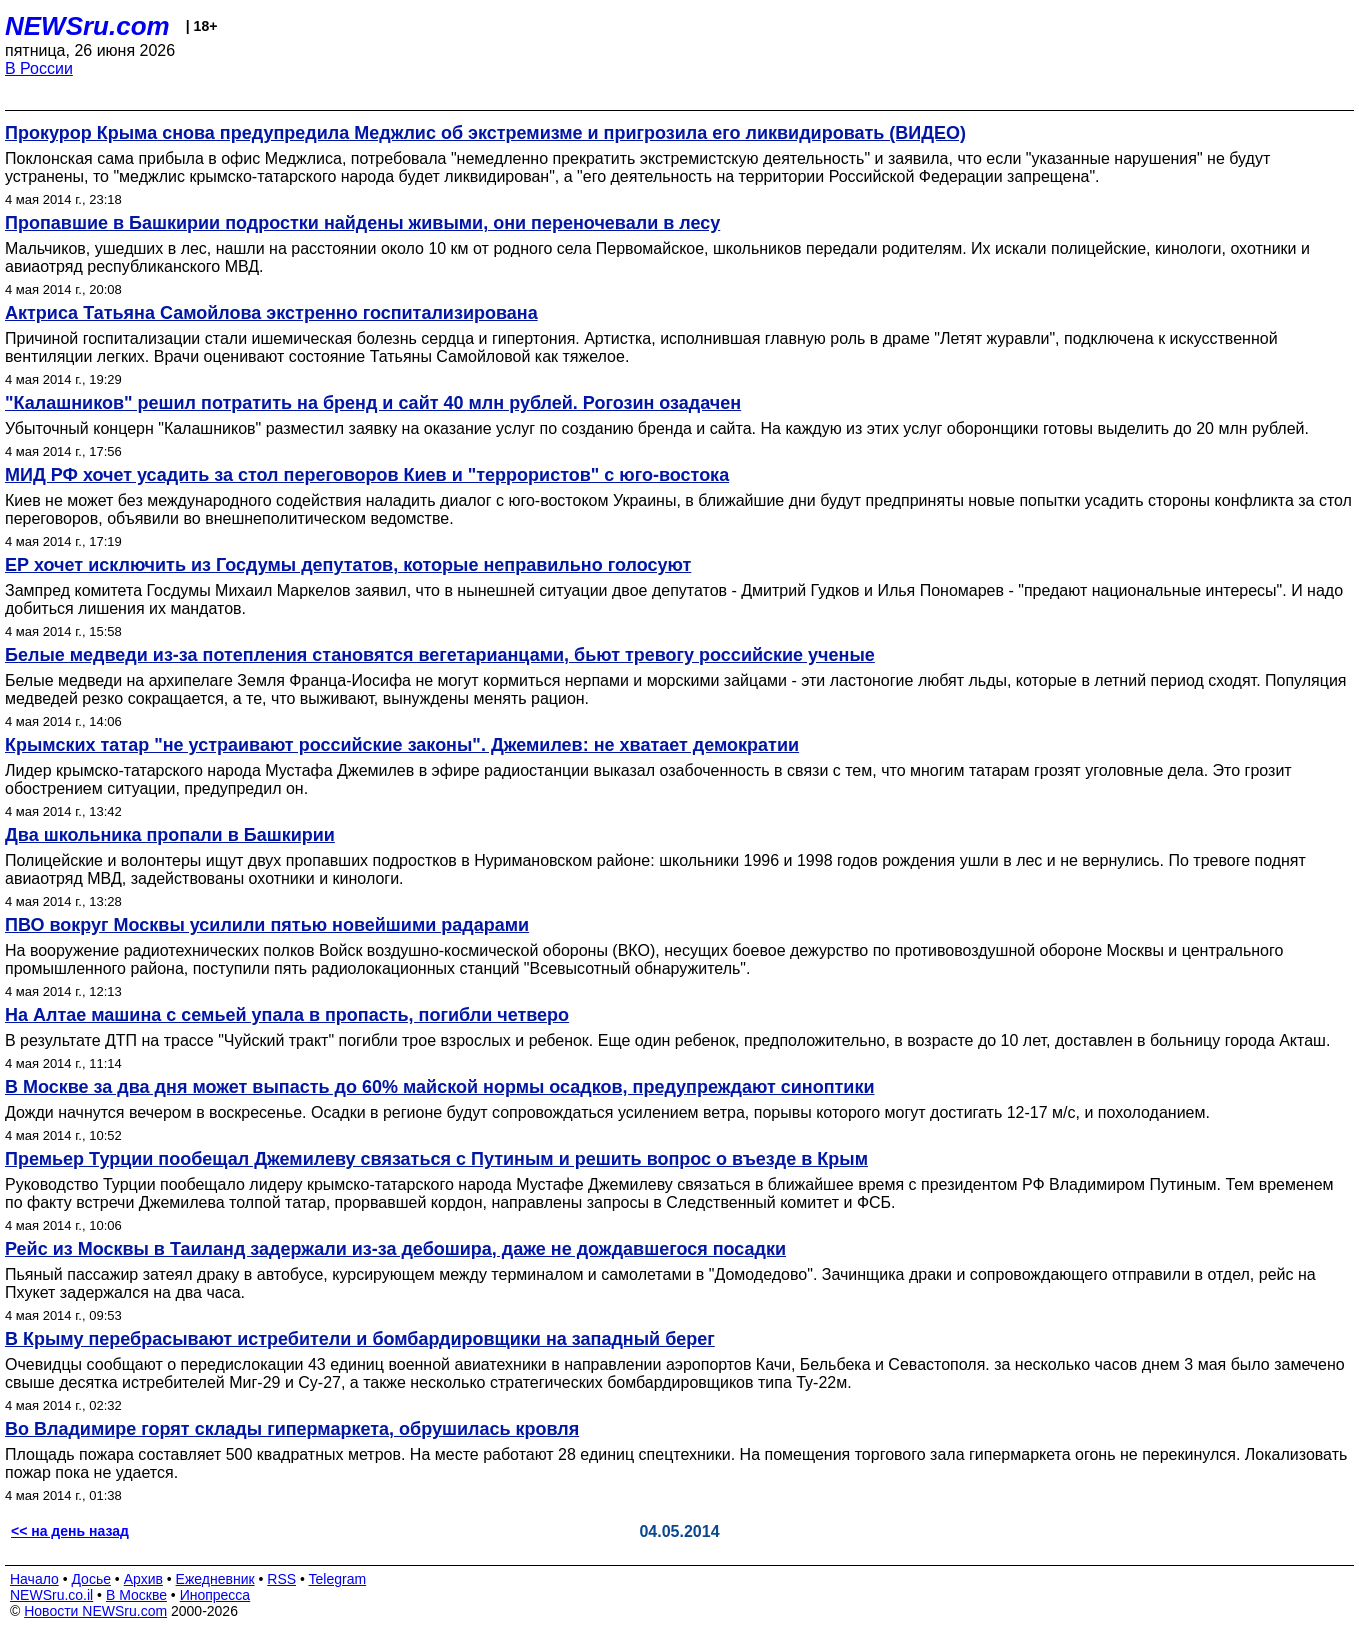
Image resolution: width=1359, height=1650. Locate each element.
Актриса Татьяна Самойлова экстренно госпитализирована (271, 313)
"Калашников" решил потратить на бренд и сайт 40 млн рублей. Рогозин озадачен (373, 403)
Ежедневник (215, 1579)
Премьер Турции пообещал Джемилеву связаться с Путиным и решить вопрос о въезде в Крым (436, 1159)
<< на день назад (70, 1531)
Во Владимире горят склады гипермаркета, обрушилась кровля (292, 1429)
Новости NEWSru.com (95, 1611)
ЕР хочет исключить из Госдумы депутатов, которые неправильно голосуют (348, 565)
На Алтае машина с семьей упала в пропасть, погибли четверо (287, 1015)
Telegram (338, 1579)
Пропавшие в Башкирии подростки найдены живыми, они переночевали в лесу (362, 223)
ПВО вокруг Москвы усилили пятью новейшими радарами (267, 925)
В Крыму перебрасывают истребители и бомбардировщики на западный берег (360, 1339)
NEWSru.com (87, 26)
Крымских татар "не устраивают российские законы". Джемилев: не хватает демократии (402, 745)
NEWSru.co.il (51, 1595)
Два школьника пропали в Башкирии (170, 835)
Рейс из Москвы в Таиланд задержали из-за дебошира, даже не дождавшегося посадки (395, 1249)
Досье (91, 1579)
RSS (281, 1579)
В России (39, 68)
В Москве (136, 1595)
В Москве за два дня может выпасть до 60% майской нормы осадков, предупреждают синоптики (439, 1087)
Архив (143, 1579)
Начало (34, 1579)
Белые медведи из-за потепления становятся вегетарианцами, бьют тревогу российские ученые (440, 655)
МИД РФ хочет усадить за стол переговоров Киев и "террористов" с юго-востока (367, 475)
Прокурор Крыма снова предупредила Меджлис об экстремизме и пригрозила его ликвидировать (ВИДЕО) (485, 133)
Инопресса (215, 1595)
